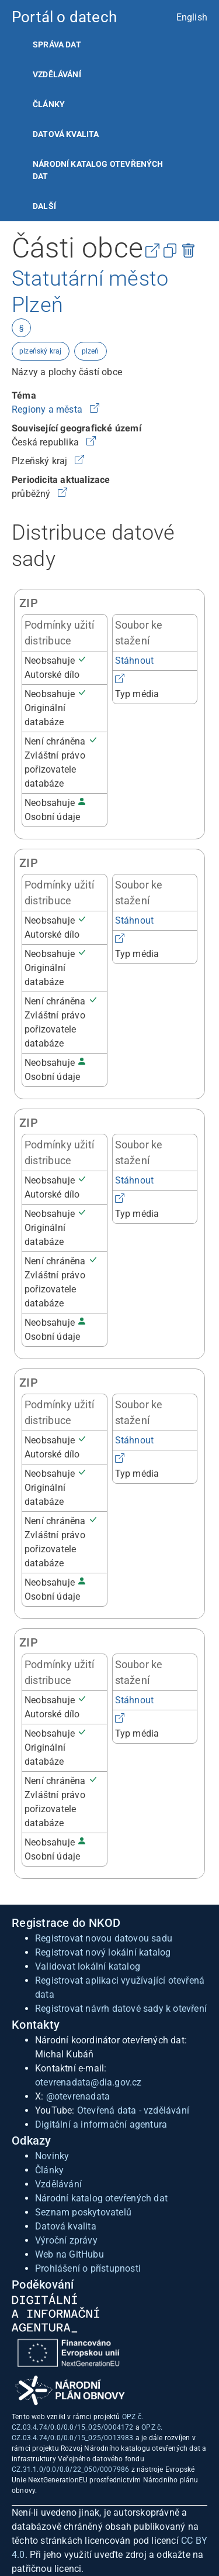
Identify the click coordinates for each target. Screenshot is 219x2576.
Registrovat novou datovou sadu (103, 1938)
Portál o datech (64, 17)
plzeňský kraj (40, 351)
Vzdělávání (57, 74)
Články (49, 104)
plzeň (90, 351)
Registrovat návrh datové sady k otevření (121, 2008)
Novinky (52, 2156)
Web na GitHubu (69, 2254)
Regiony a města (48, 409)
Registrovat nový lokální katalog (103, 1952)
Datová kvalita (66, 134)
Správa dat (57, 44)
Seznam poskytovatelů (83, 2212)
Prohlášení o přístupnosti (88, 2268)
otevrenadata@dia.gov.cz (88, 2082)
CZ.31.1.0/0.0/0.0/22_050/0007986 (70, 2469)
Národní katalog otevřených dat (101, 2198)
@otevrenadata (78, 2096)
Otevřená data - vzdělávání (133, 2110)
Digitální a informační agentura (101, 2124)
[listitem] (109, 45)
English (191, 17)
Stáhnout (134, 660)
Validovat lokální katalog (87, 1966)
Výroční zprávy (66, 2240)
